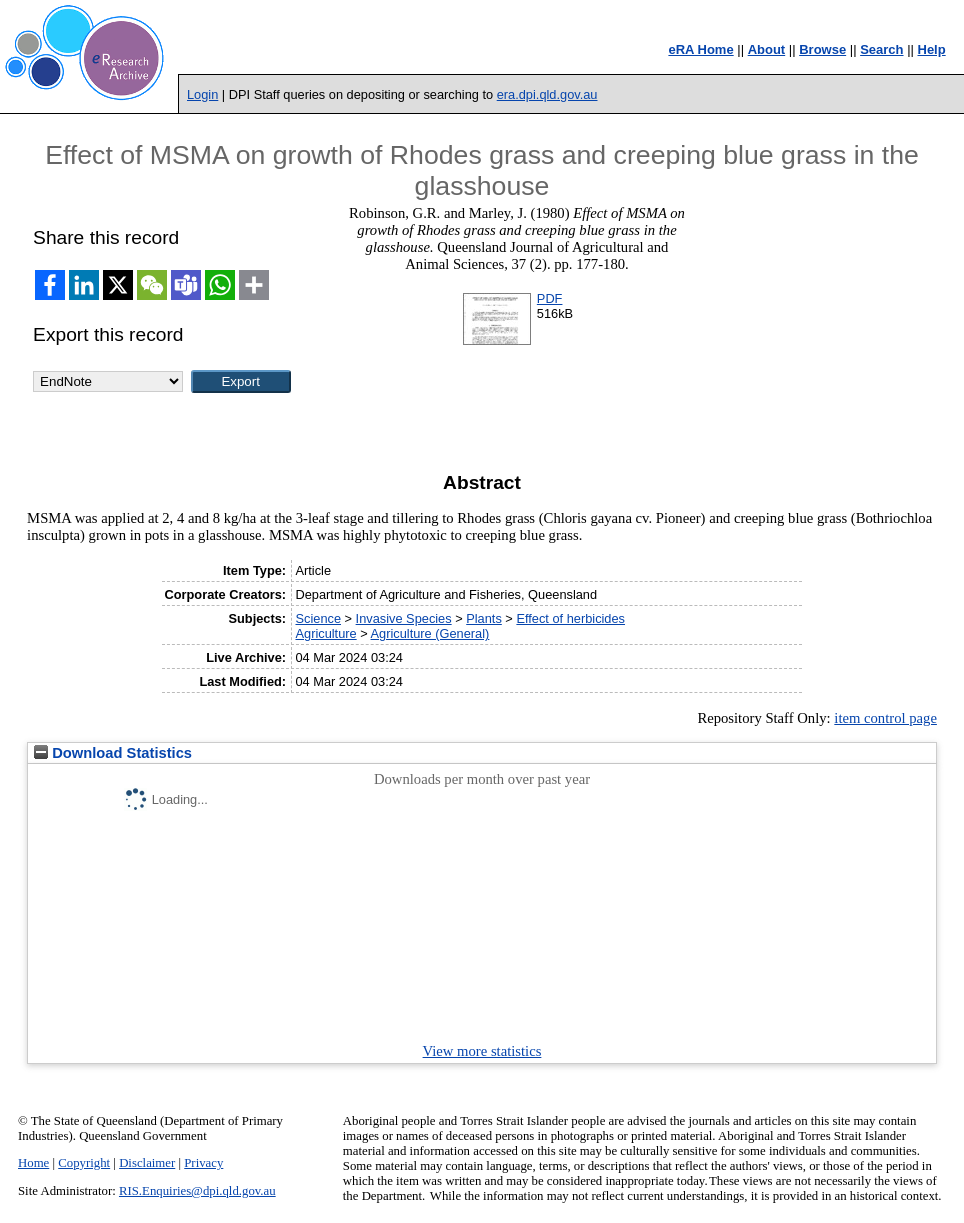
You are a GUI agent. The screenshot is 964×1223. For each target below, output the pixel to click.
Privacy (203, 1163)
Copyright (84, 1163)
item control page (885, 718)
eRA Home (700, 49)
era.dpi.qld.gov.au (547, 94)
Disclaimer (147, 1163)
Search (881, 49)
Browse (822, 49)
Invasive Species (404, 618)
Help (932, 49)
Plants (484, 618)
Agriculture (325, 633)
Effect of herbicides (570, 618)
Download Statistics (113, 753)
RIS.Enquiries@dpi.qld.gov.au (197, 1191)
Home (33, 1163)
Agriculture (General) (430, 633)
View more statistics (482, 1051)
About (767, 49)
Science (318, 618)
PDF (550, 298)
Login (202, 94)
